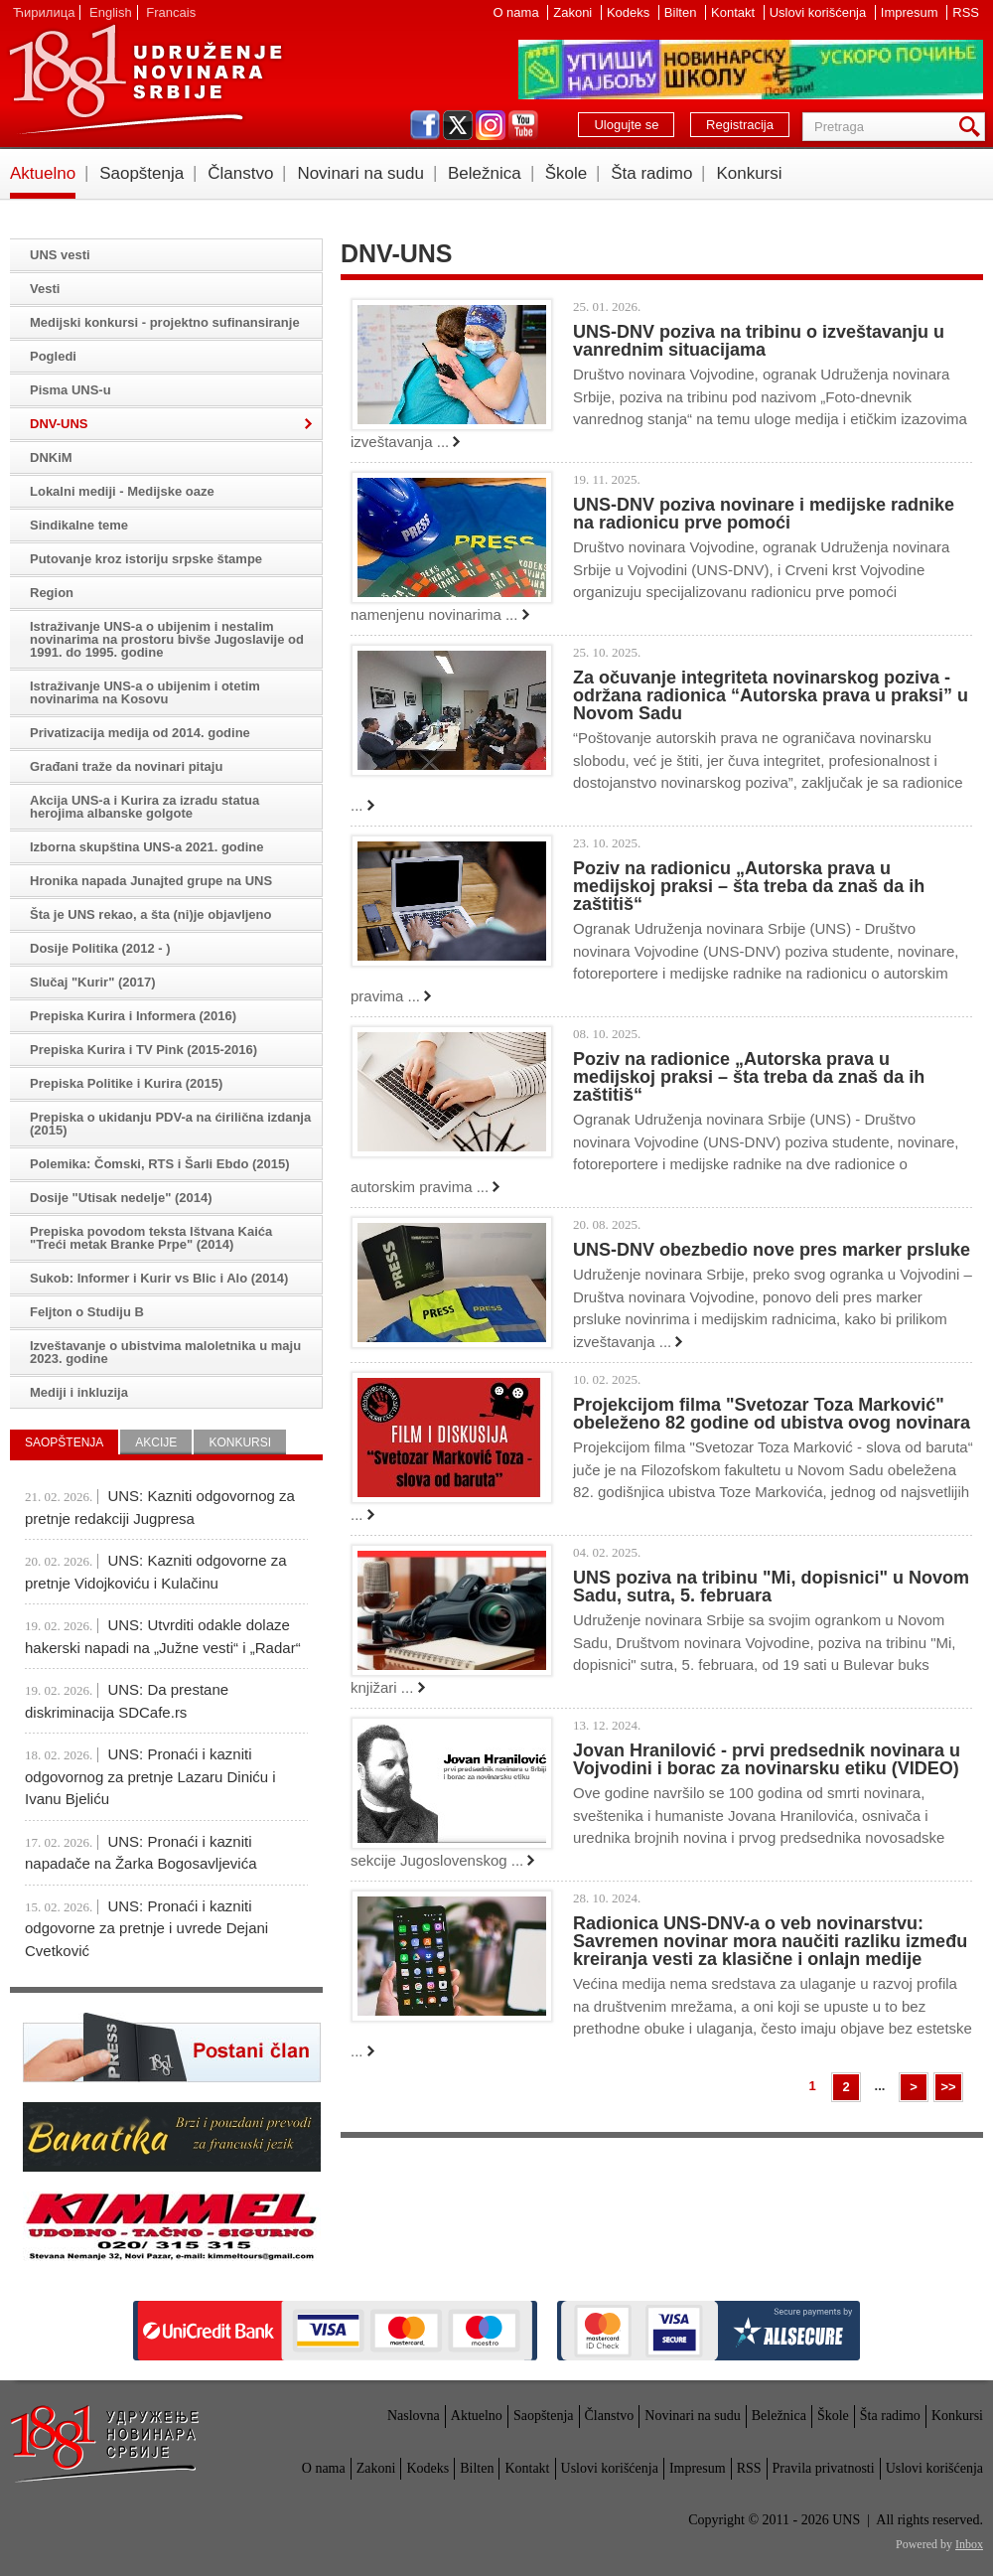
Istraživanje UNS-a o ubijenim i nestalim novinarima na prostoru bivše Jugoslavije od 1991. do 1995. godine (167, 639)
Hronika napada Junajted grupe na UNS (151, 880)
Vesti (45, 288)
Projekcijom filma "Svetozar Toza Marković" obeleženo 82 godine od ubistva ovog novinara (771, 1414)
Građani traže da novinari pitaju (126, 766)
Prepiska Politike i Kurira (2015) (126, 1083)
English (110, 12)
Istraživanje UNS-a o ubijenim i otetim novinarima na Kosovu (145, 692)
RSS (965, 12)
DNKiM (51, 457)
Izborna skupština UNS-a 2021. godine (147, 846)
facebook (425, 125)
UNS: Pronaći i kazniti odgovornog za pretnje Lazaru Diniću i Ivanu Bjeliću (150, 1776)
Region (51, 592)
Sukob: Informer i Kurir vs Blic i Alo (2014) (159, 1278)
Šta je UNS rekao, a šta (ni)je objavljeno (150, 914)
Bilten (682, 12)
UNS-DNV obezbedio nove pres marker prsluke (771, 1250)
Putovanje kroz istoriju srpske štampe (146, 558)
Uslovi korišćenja (820, 12)
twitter (458, 125)
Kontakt (735, 12)
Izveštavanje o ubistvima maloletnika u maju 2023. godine (165, 1352)
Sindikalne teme (79, 525)
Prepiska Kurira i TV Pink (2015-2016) (143, 1049)
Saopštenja (141, 173)
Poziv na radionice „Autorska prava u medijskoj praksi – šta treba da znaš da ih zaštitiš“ (748, 1077)
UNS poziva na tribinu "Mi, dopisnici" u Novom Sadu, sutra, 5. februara (771, 1586)
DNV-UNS (59, 423)
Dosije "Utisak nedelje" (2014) (121, 1197)
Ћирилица (43, 12)
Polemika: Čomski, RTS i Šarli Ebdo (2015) (160, 1163)
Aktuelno (42, 173)
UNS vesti (60, 254)
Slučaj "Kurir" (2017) (92, 982)
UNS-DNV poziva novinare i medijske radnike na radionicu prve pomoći (763, 513)
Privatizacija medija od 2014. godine (140, 732)
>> (947, 2086)
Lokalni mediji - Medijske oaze (122, 491)
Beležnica (484, 173)
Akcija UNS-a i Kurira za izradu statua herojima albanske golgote (144, 807)
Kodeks (630, 12)
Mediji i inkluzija (79, 1392)
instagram (490, 125)
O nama (517, 12)
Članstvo (240, 173)
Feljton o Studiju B (87, 1311)
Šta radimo (651, 173)
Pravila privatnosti (824, 2468)
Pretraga (973, 126)
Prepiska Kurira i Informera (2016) (133, 1015)
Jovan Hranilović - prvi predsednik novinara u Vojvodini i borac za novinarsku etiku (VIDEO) (766, 1759)
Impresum (911, 12)
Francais (171, 12)
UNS (145, 79)
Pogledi (53, 356)
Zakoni (574, 12)
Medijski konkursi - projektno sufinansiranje (165, 322)
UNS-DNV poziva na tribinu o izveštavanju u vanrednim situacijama (758, 341)
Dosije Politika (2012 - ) (100, 948)
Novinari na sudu (360, 173)
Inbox (969, 2544)
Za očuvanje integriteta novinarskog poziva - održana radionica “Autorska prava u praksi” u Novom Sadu (770, 695)
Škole (566, 173)
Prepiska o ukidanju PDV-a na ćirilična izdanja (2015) (170, 1123)
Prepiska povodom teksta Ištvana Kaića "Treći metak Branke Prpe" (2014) (151, 1238)
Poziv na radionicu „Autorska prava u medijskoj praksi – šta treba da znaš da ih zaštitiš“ (748, 886)
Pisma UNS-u (70, 389)
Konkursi (748, 173)
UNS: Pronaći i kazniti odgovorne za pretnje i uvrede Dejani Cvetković (146, 1928)
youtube (523, 125)
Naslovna (413, 2415)
